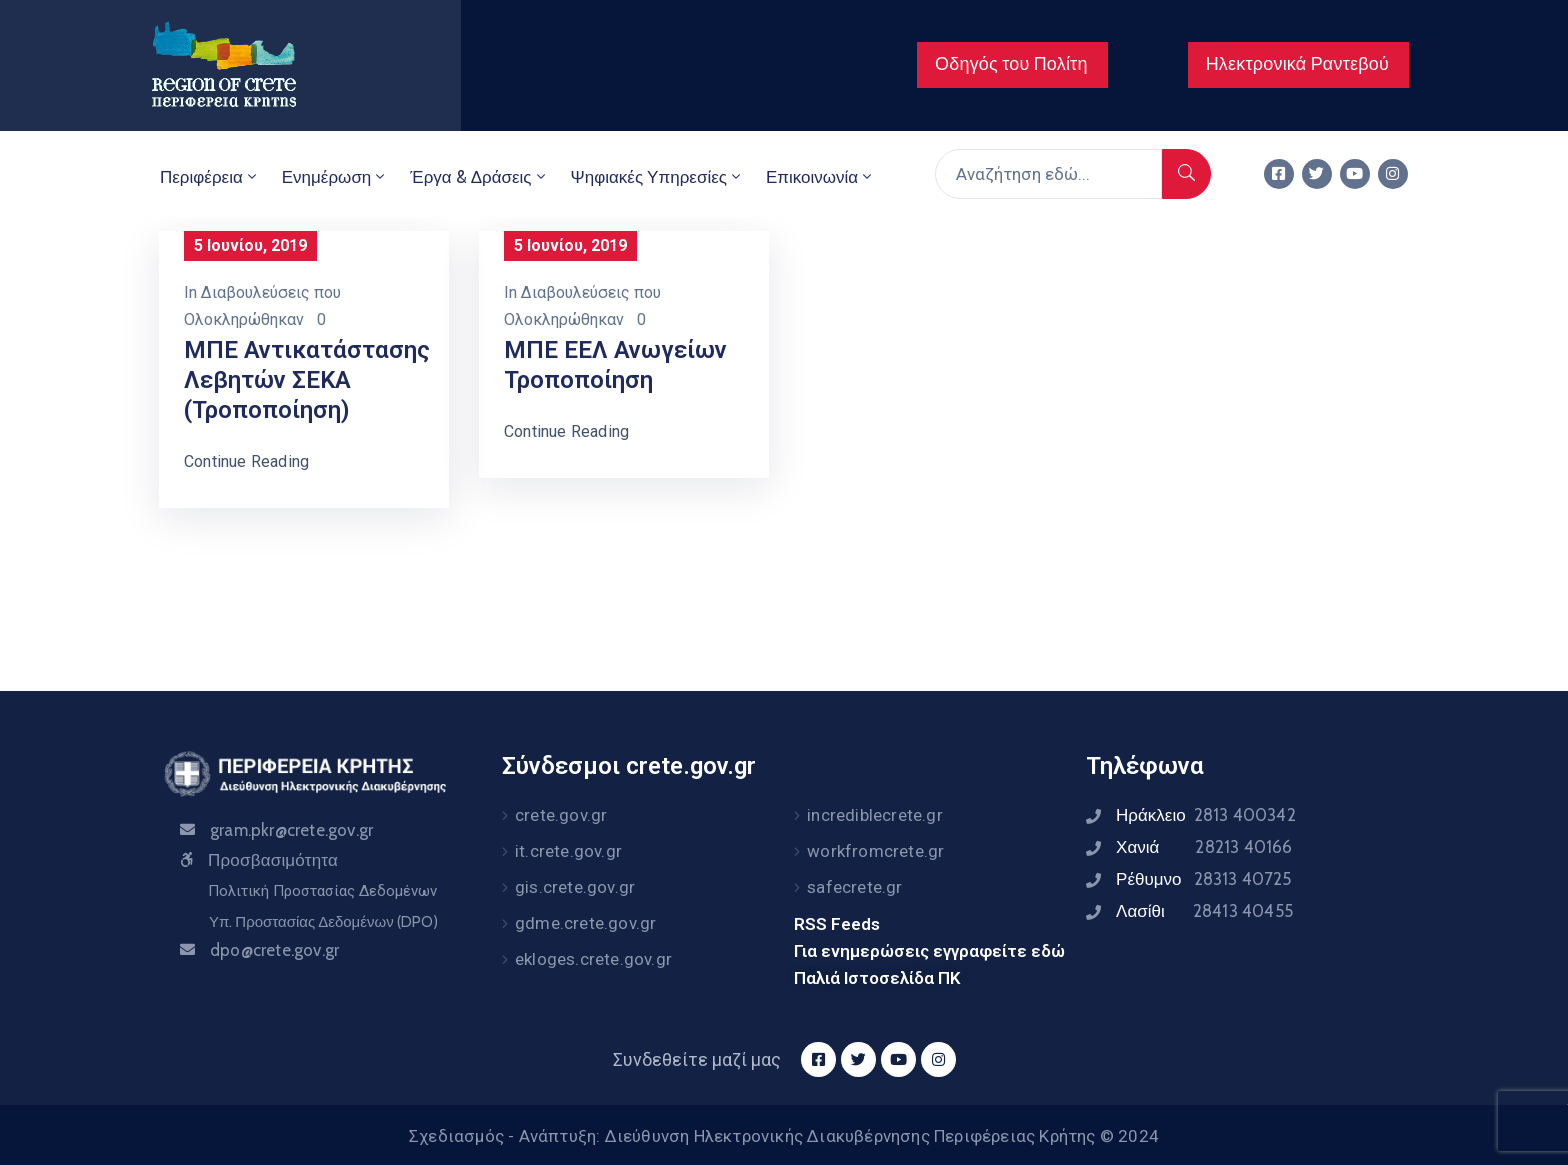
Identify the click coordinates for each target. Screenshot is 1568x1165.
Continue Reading (246, 461)
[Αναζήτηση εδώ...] (1048, 174)
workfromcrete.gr (875, 851)
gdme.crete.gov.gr (585, 923)
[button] (1012, 65)
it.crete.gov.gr (568, 851)
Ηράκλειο (1206, 815)
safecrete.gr (854, 887)
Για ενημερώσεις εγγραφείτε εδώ (929, 951)
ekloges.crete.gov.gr (593, 959)
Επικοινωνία (820, 177)
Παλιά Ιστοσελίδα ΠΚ (877, 978)
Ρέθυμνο (1204, 879)
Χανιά (1204, 847)
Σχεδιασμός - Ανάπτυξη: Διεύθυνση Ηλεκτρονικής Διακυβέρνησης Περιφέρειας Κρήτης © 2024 (784, 1136)
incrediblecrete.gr (875, 815)
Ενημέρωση (335, 177)
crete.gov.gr (561, 815)
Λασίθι (1204, 911)
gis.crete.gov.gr (575, 887)
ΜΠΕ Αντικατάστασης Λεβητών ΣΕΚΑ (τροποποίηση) (307, 380)
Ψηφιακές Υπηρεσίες (657, 177)
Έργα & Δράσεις (479, 177)
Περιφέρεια (210, 177)
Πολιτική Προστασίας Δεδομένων (322, 891)
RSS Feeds (837, 924)
